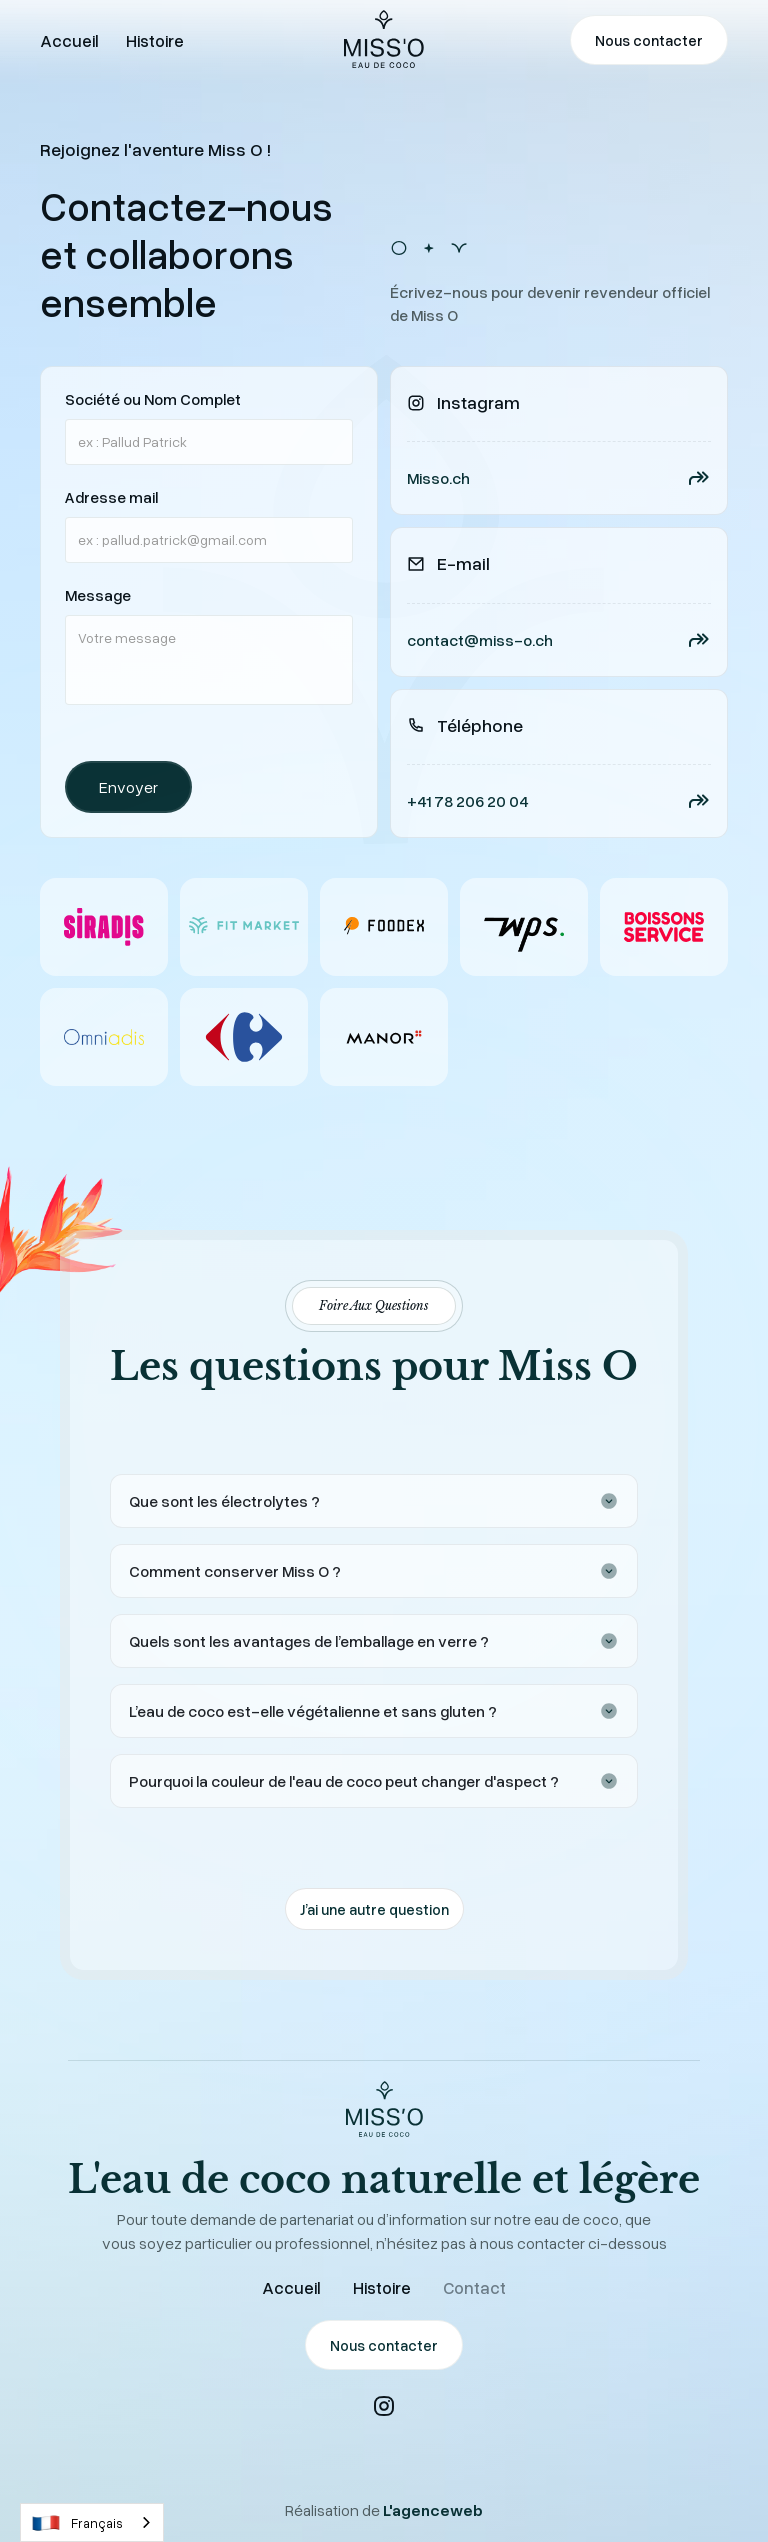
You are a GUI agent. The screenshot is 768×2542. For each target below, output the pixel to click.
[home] (384, 40)
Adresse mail (111, 497)
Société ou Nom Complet (153, 399)
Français (77, 2523)
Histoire (382, 2287)
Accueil (291, 2287)
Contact (474, 2287)
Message (98, 595)
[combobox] (92, 2522)
